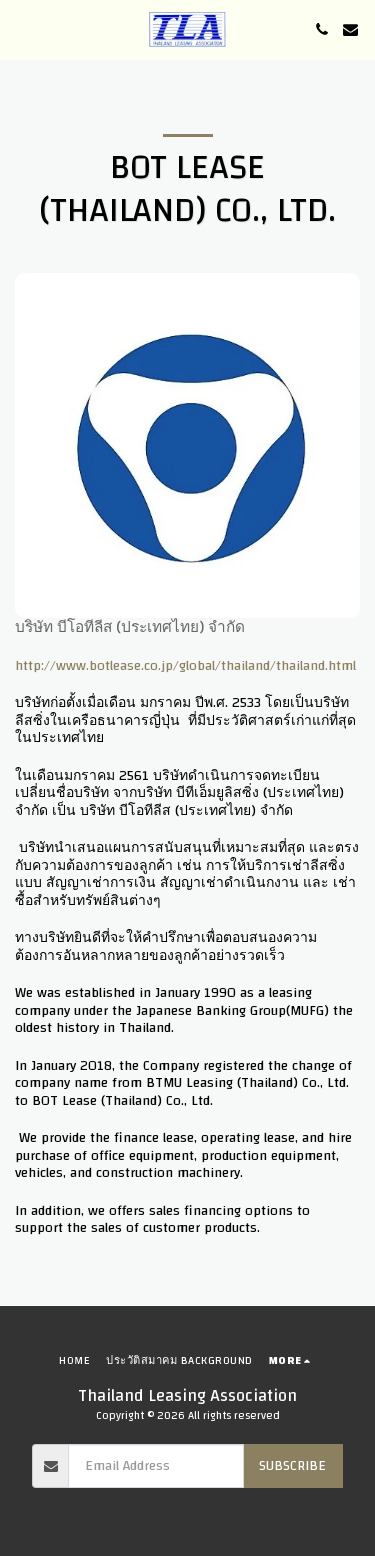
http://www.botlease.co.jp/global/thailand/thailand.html (185, 666)
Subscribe (292, 1466)
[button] (22, 28)
